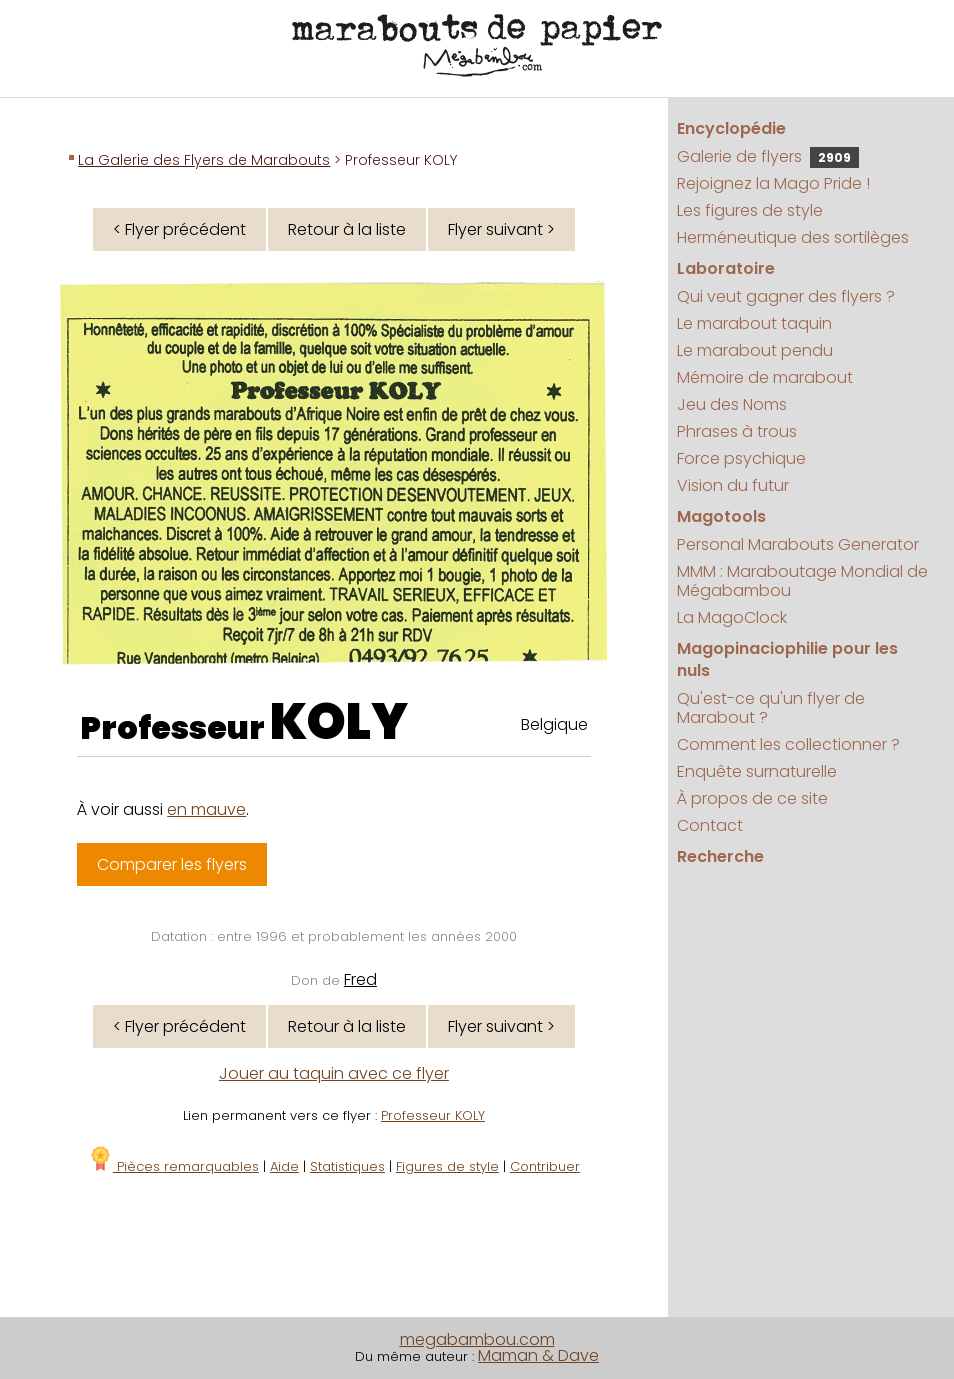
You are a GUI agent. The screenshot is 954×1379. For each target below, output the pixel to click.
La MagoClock (732, 617)
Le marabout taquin (754, 323)
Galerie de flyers (768, 156)
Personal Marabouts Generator (798, 544)
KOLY (339, 722)
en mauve (206, 809)
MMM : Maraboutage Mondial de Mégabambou (802, 581)
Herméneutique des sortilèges (793, 237)
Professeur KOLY (433, 1115)
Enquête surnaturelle (757, 771)
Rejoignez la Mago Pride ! (773, 183)
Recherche (720, 856)
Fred (360, 979)
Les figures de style (750, 210)
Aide (284, 1166)
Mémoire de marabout (765, 377)
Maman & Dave (538, 1355)
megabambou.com (477, 1339)
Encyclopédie (731, 128)
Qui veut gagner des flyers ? (786, 296)
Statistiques (347, 1166)
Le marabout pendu (755, 350)
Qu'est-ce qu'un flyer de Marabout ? (771, 708)
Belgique (554, 724)
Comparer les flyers (172, 864)
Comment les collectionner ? (788, 744)
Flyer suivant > (501, 229)
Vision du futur (733, 485)
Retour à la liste (347, 229)
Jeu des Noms (732, 404)
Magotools (721, 516)
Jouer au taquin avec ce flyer (334, 1073)
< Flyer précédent (179, 229)
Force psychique (741, 458)
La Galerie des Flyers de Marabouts (204, 160)
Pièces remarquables (173, 1166)
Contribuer (545, 1166)
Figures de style (447, 1166)
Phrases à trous (737, 431)
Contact (710, 825)
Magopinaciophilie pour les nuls (787, 659)
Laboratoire (726, 268)
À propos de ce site (752, 798)
